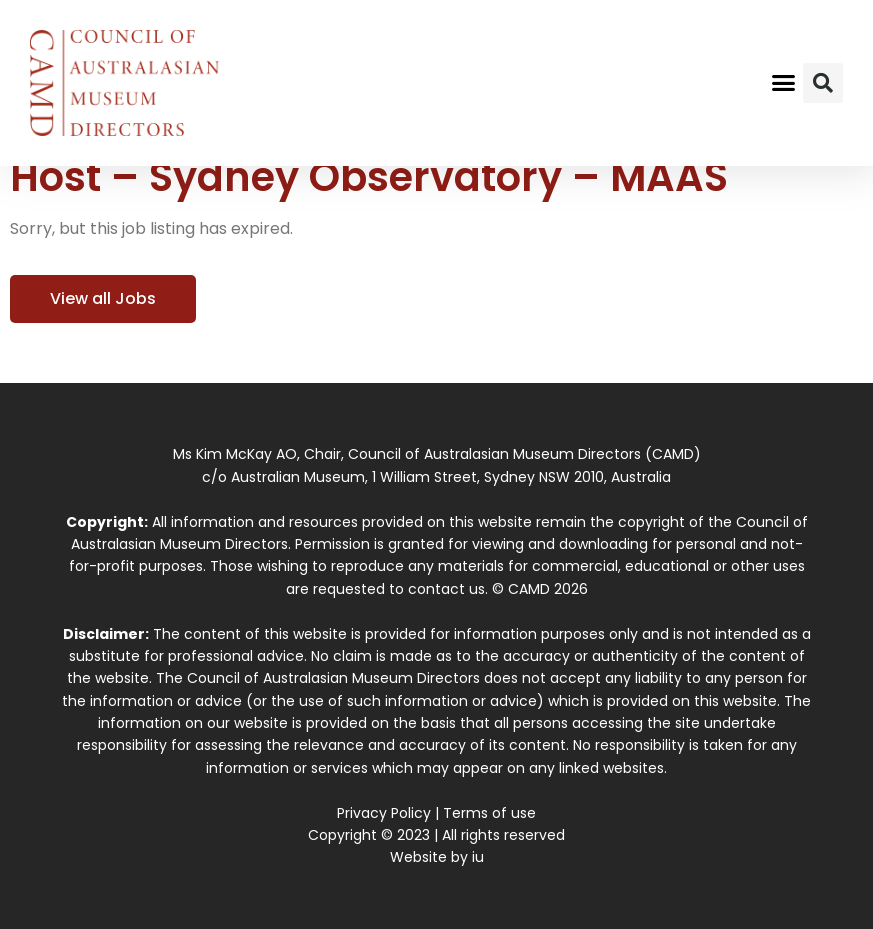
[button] (784, 83)
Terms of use (489, 813)
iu (478, 857)
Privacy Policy (384, 813)
